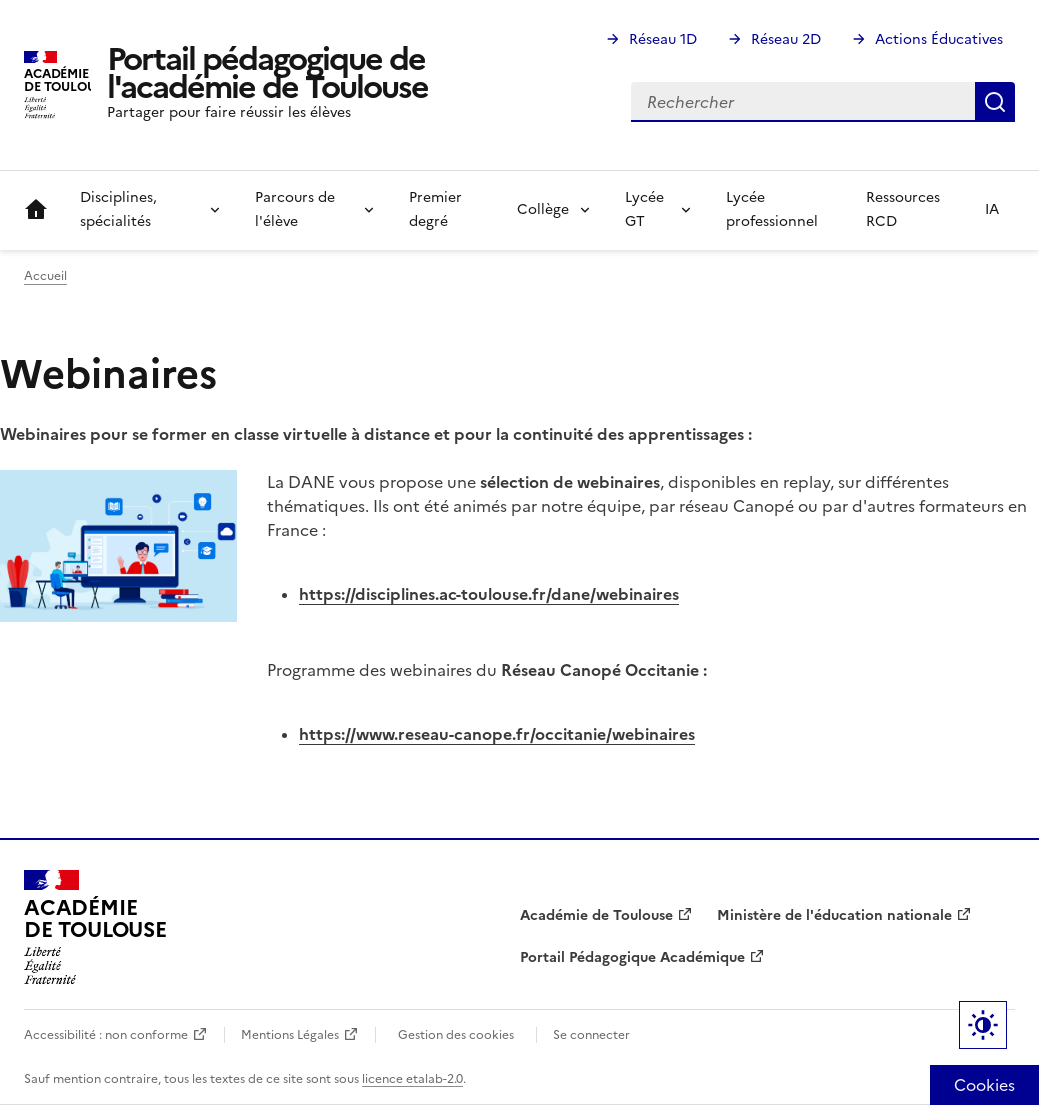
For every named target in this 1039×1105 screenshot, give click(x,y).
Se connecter (591, 1035)
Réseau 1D (663, 39)
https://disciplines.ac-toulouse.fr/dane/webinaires (489, 594)
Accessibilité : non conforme (106, 1035)
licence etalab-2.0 (412, 1079)
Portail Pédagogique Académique (632, 957)
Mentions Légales (290, 1035)
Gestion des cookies (456, 1035)
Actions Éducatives (939, 39)
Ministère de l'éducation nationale (834, 915)
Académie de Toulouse (596, 915)
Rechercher (995, 102)
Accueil (36, 210)
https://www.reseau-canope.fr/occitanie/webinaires (497, 734)
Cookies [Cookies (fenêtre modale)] (984, 1085)
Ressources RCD (903, 209)
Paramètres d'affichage (983, 1025)
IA (992, 209)
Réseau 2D (786, 39)
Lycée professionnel (772, 209)
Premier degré (435, 209)
